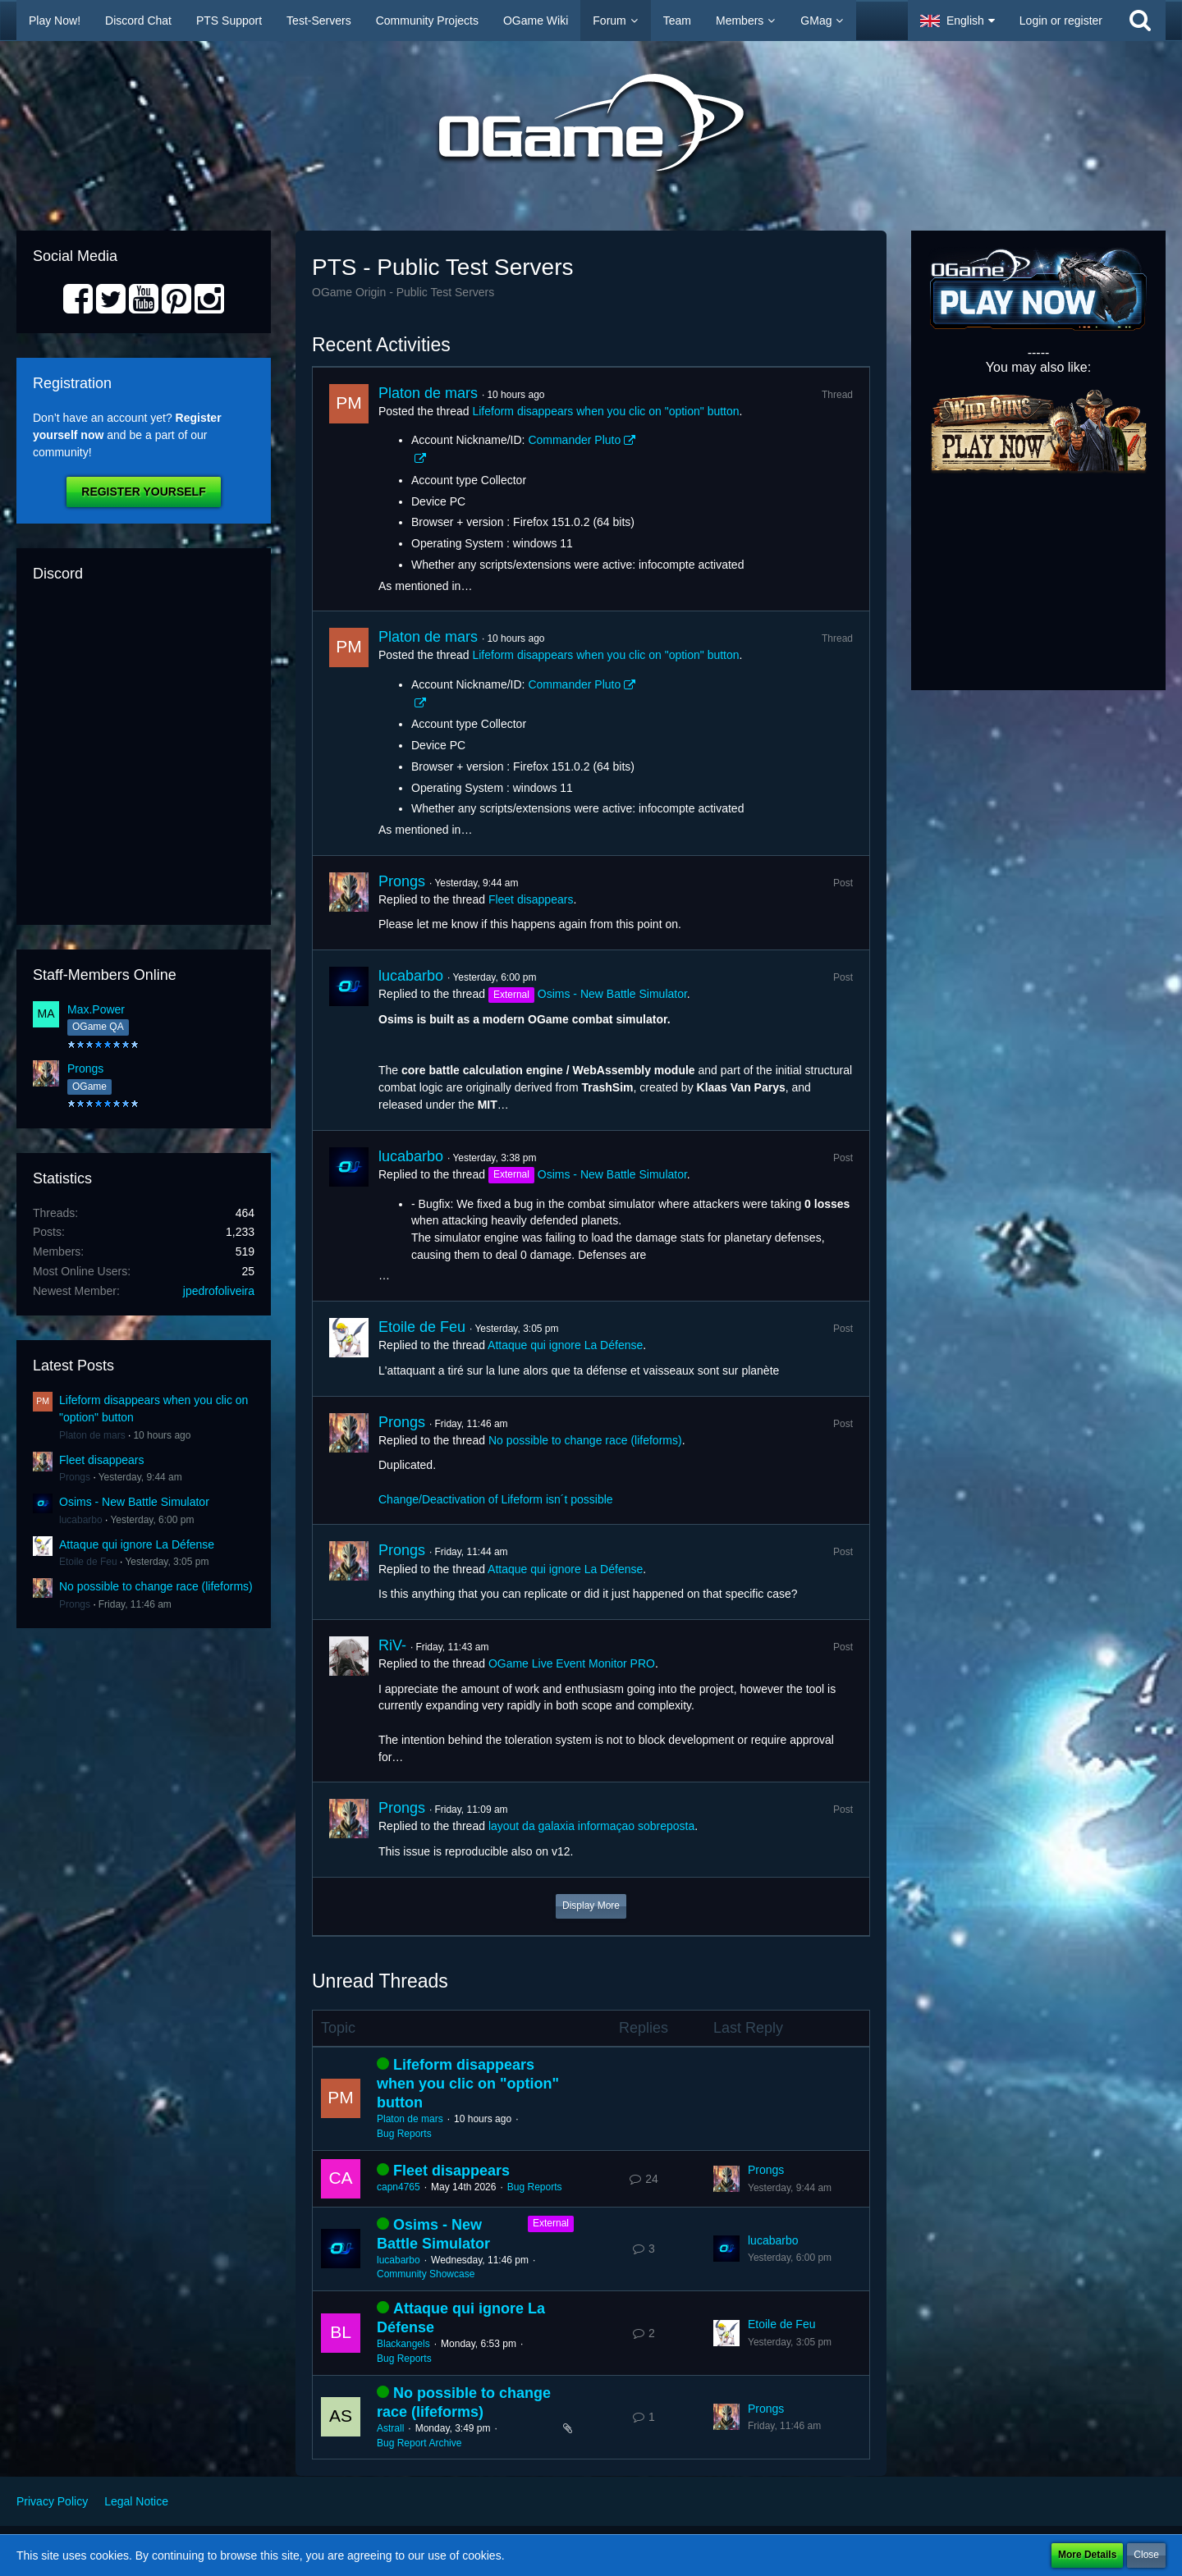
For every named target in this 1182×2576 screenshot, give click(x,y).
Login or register (1060, 20)
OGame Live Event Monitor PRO (571, 1663)
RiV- (392, 1645)
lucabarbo (81, 1520)
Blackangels (403, 2344)
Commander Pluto (574, 439)
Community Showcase (425, 2274)
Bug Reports (404, 2133)
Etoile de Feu (88, 1561)
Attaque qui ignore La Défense (136, 1544)
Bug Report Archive (419, 2443)
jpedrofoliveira (218, 1290)
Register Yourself (143, 491)
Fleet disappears (101, 1459)
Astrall (390, 2428)
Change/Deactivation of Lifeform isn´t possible (495, 1499)
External (551, 2223)
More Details (1087, 2554)
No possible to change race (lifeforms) (156, 1586)
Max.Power (96, 1009)
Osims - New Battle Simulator (134, 1501)
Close (1146, 2554)
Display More (591, 1905)
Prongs (85, 1068)
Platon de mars (92, 1435)
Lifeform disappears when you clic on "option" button (605, 411)
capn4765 (398, 2187)
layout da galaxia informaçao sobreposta (591, 1825)
